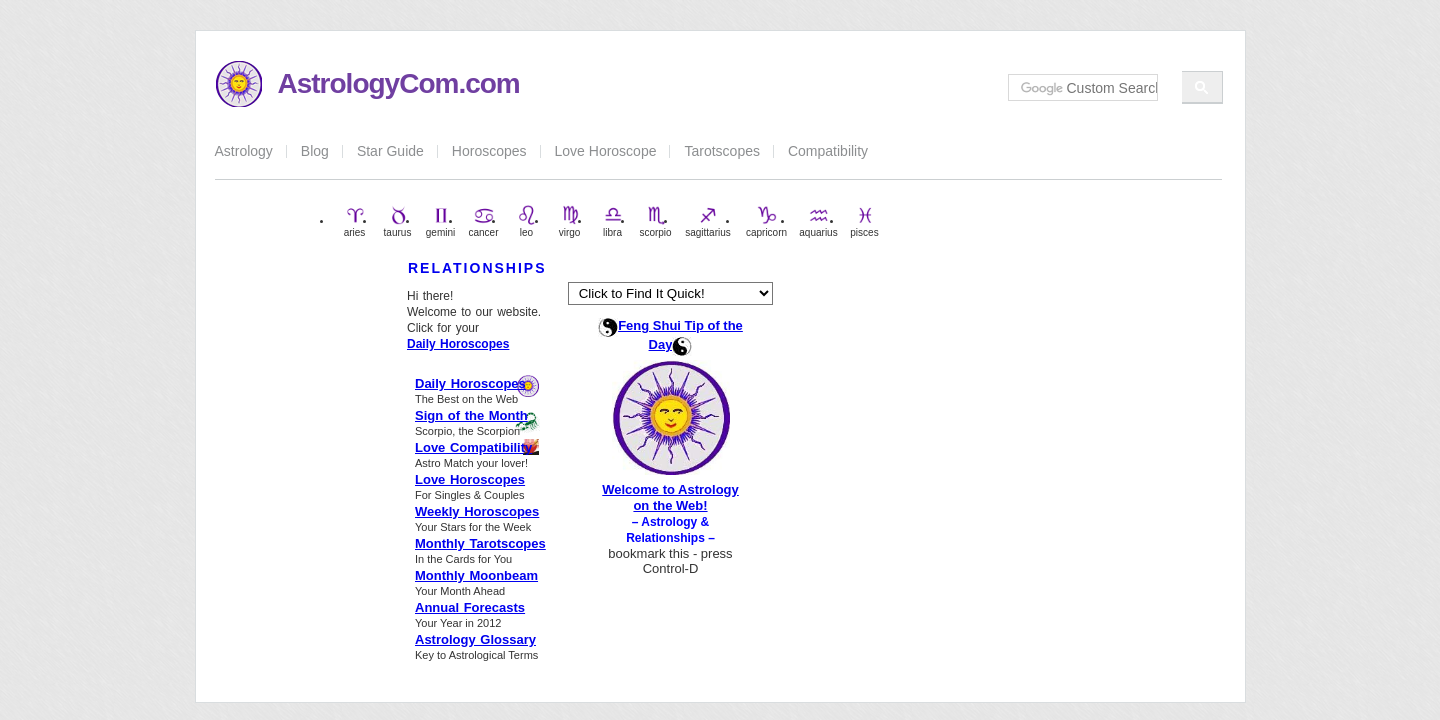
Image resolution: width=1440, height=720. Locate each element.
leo (527, 221)
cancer (483, 221)
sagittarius (708, 221)
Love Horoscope (606, 151)
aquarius (818, 221)
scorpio (655, 221)
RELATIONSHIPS (477, 268)
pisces (864, 221)
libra (613, 221)
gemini (440, 221)
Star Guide (390, 151)
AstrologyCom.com (399, 83)
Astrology (244, 151)
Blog (315, 151)
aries (355, 221)
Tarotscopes (721, 151)
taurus (398, 221)
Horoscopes (489, 151)
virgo (570, 221)
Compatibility (828, 151)
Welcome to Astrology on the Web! (670, 497)
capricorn (766, 221)
